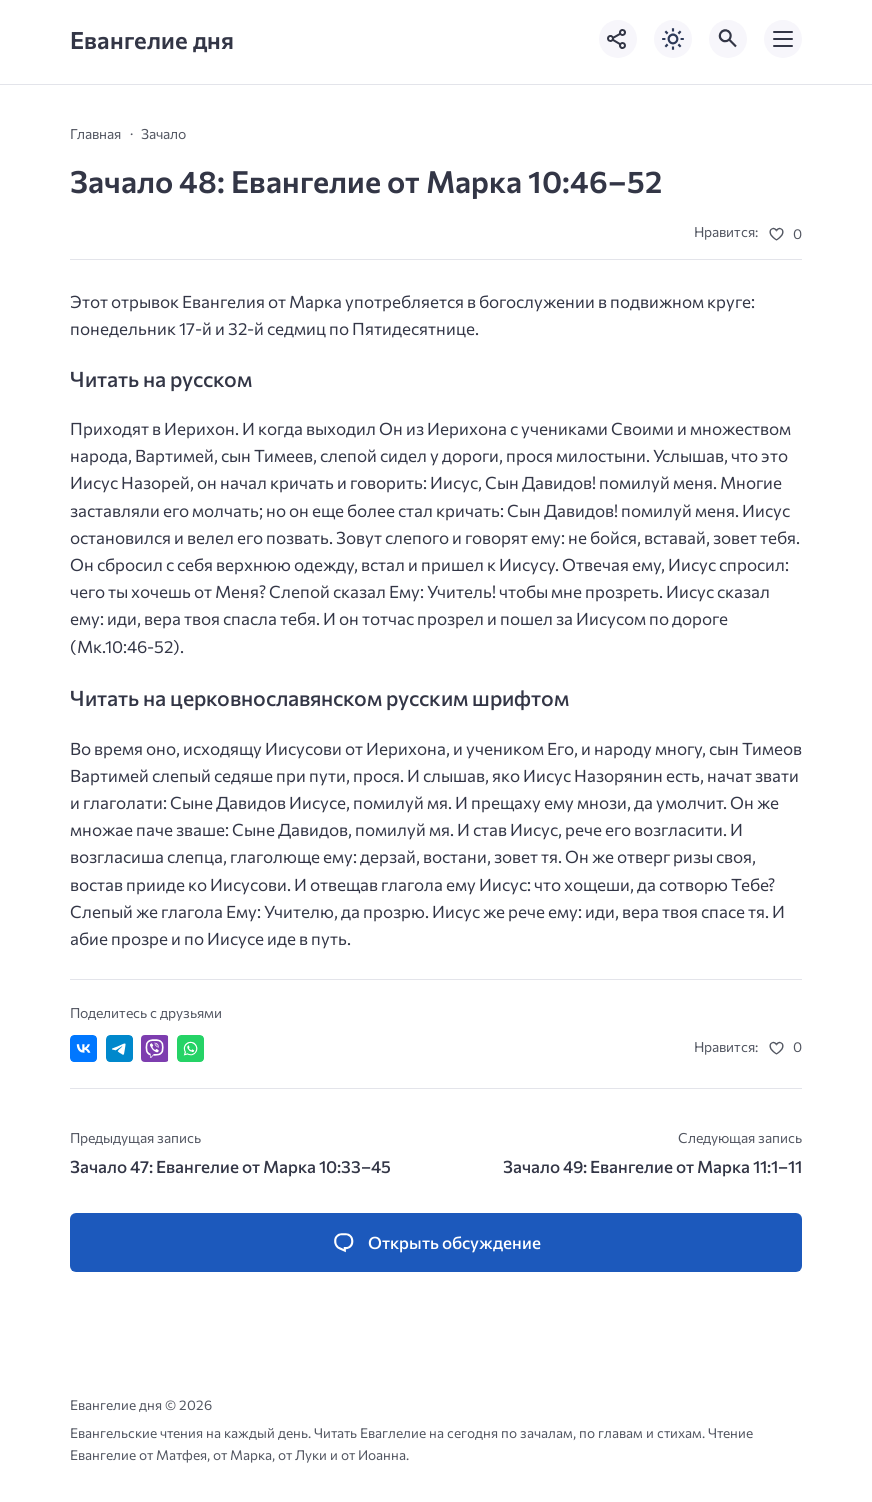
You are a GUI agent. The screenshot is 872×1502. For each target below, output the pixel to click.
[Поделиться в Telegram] (119, 1048)
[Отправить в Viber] (154, 1048)
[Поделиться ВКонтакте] (83, 1048)
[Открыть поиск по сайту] (728, 39)
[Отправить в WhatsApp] (190, 1048)
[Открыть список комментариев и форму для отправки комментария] (436, 1243)
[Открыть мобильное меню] (783, 39)
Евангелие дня (152, 39)
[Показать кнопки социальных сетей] (618, 39)
